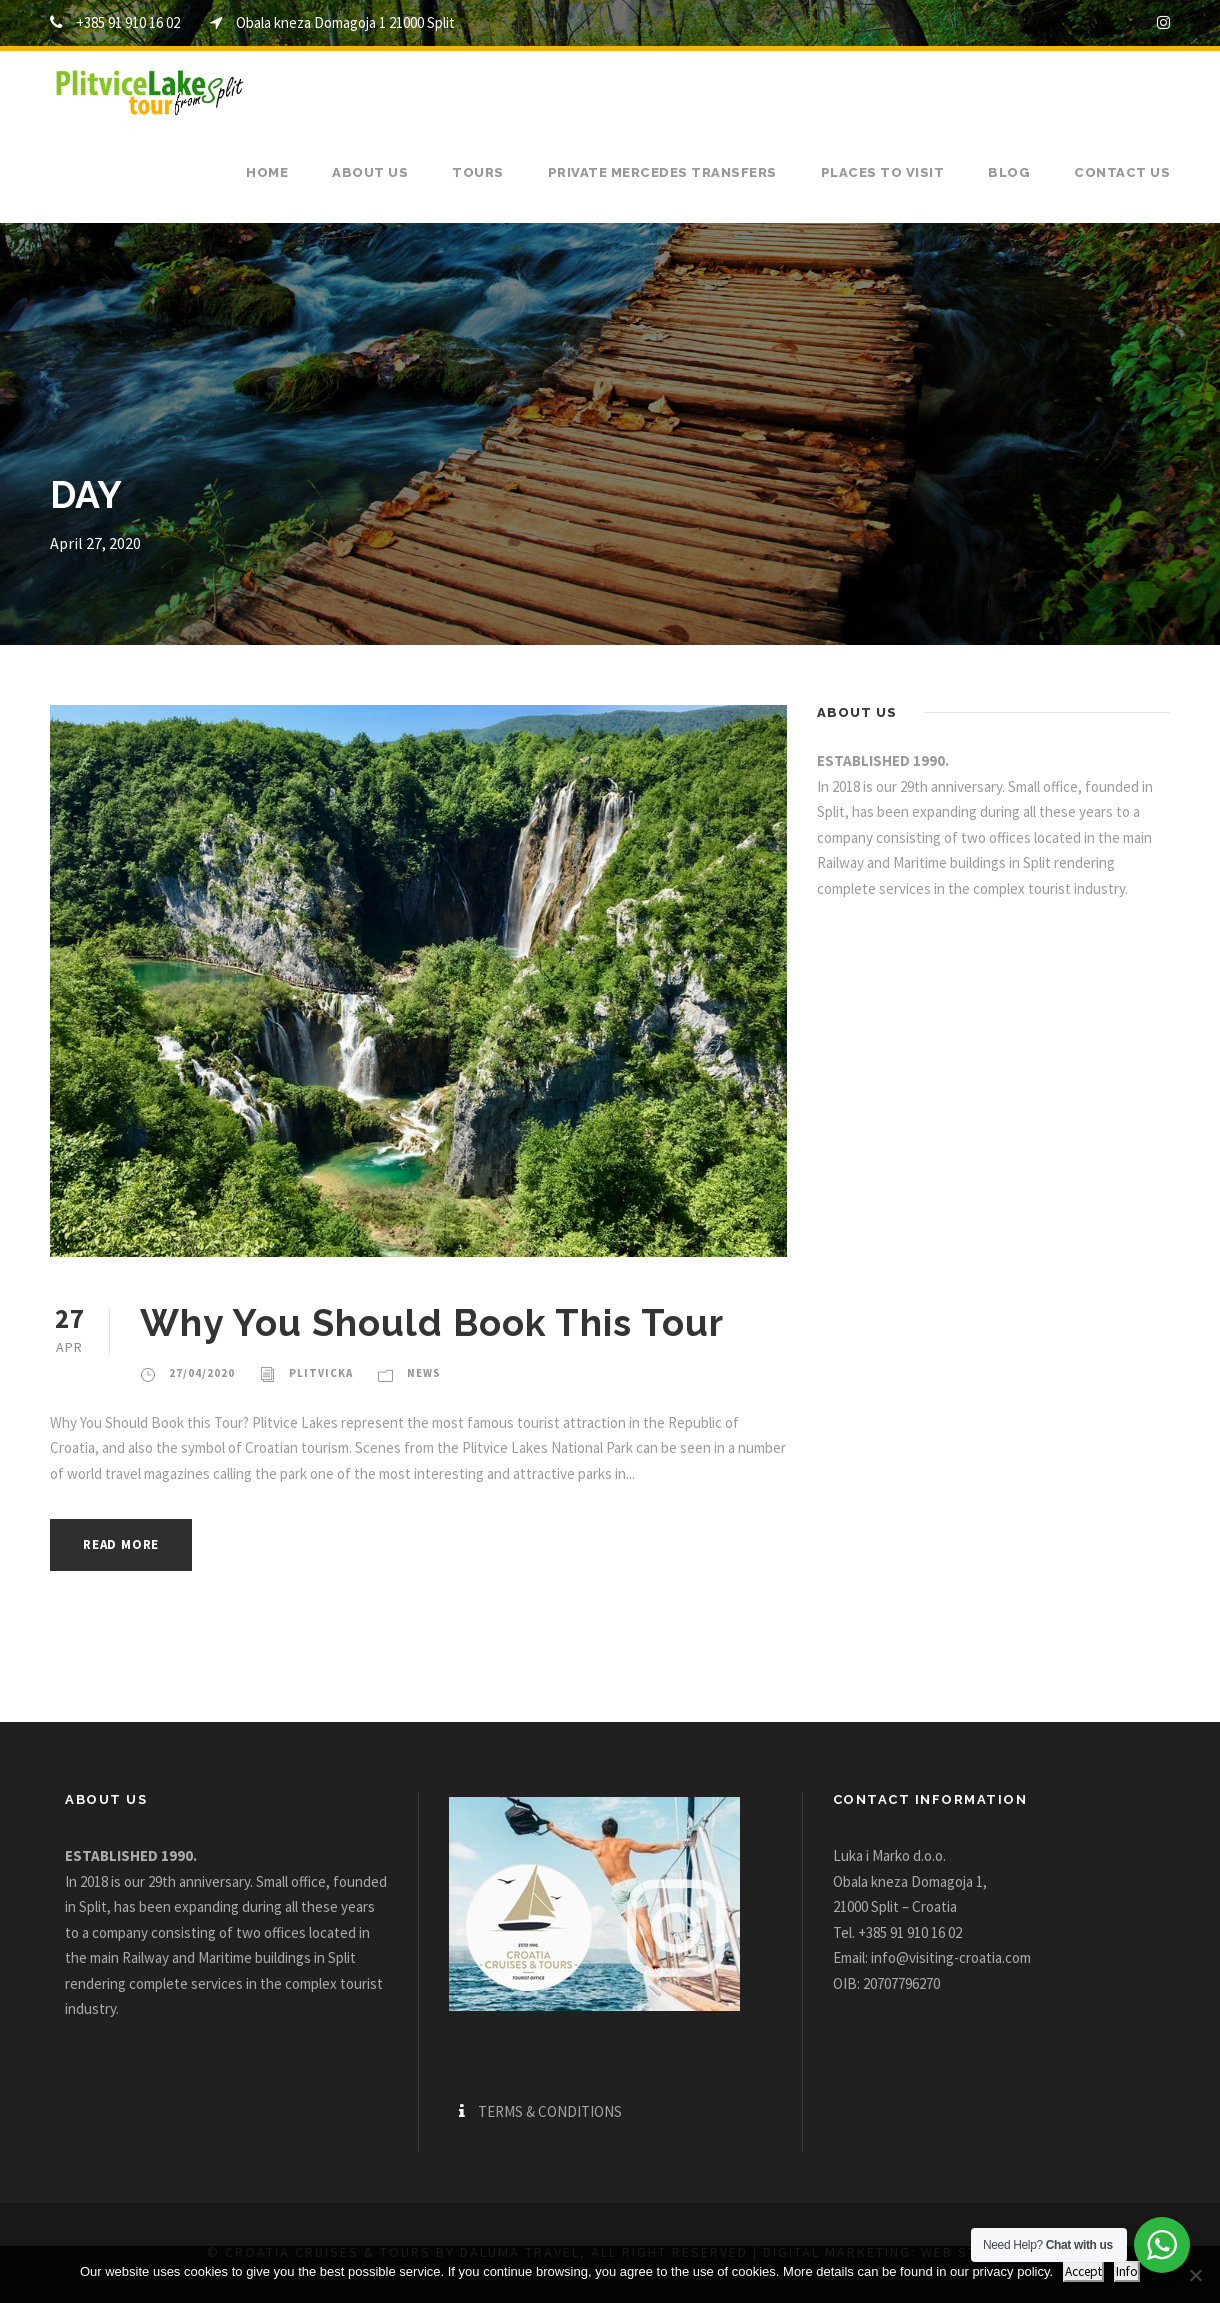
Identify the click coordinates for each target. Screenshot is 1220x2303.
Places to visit (883, 172)
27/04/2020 (202, 1373)
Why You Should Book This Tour (432, 1323)
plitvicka (321, 1373)
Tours (478, 172)
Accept (1083, 2271)
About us (370, 172)
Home (267, 172)
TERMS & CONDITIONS (550, 2111)
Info (1127, 2271)
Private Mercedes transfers (662, 172)
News (424, 1373)
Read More (121, 1544)
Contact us (1122, 172)
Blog (1009, 172)
